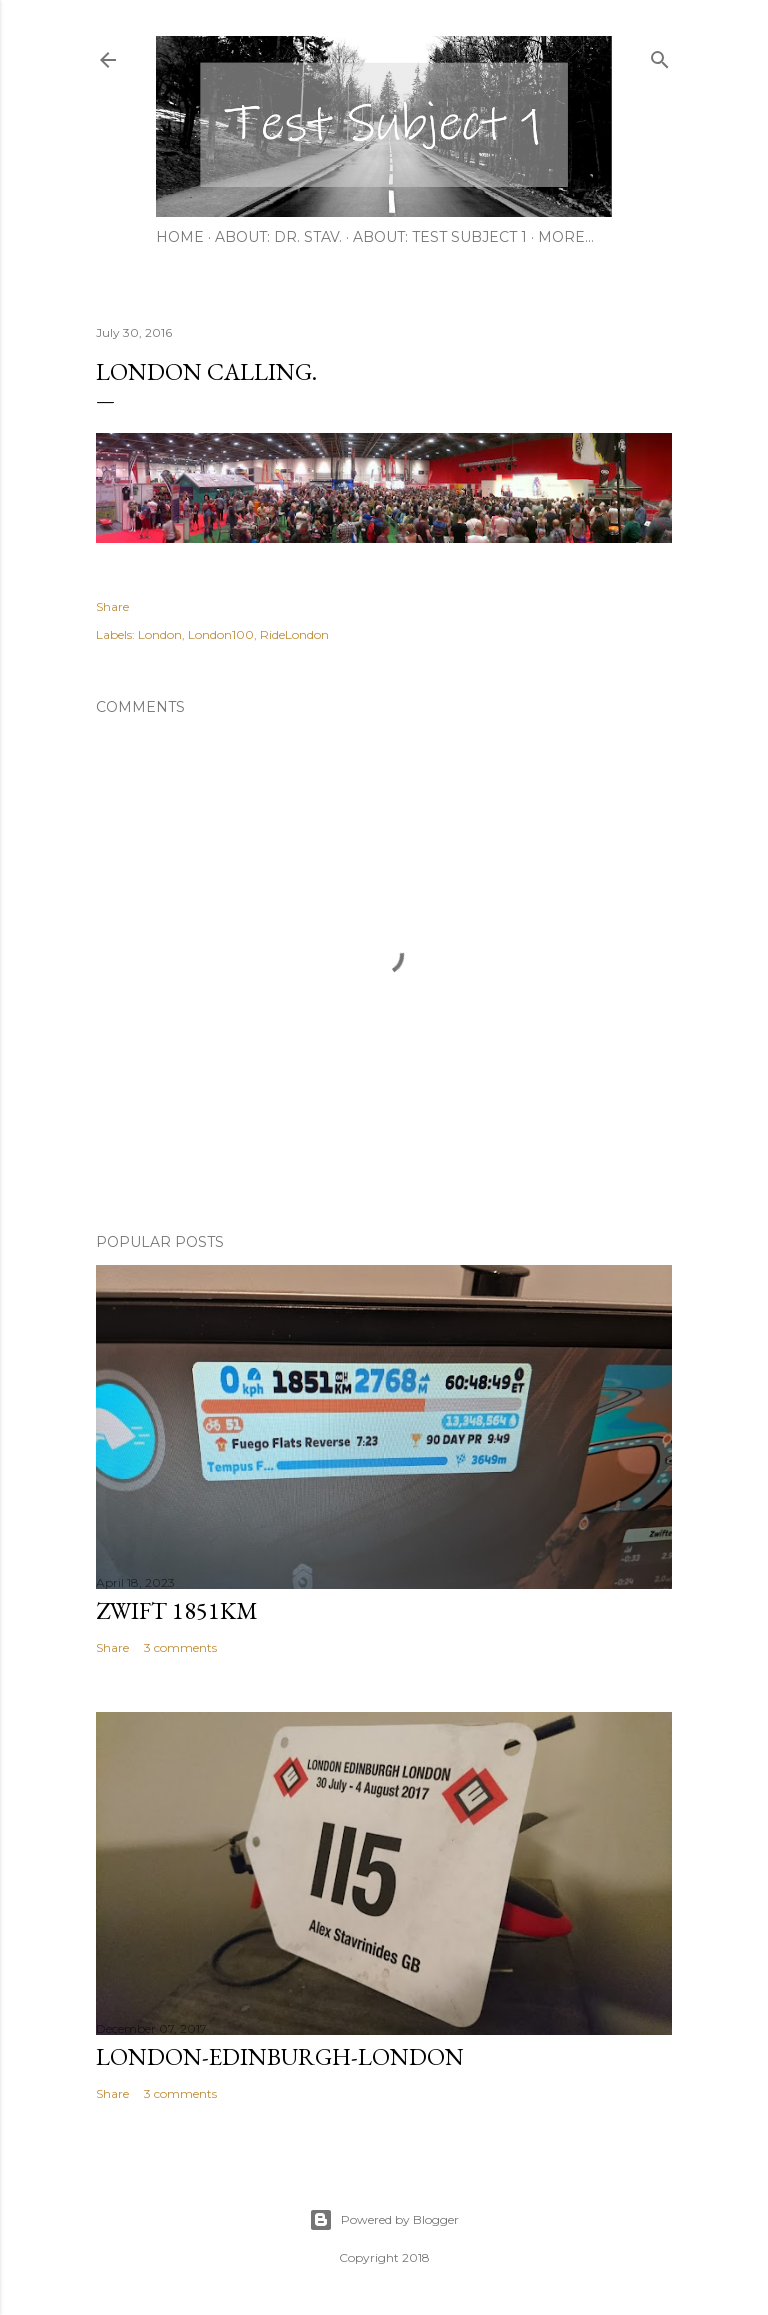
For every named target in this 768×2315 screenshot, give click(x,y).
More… (566, 237)
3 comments (180, 1647)
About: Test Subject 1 (440, 237)
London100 (221, 634)
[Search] (660, 55)
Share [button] (112, 606)
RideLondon (294, 634)
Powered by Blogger (384, 2220)
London (160, 634)
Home (180, 237)
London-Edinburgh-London (280, 2056)
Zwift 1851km (177, 1610)
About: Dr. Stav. (278, 237)
